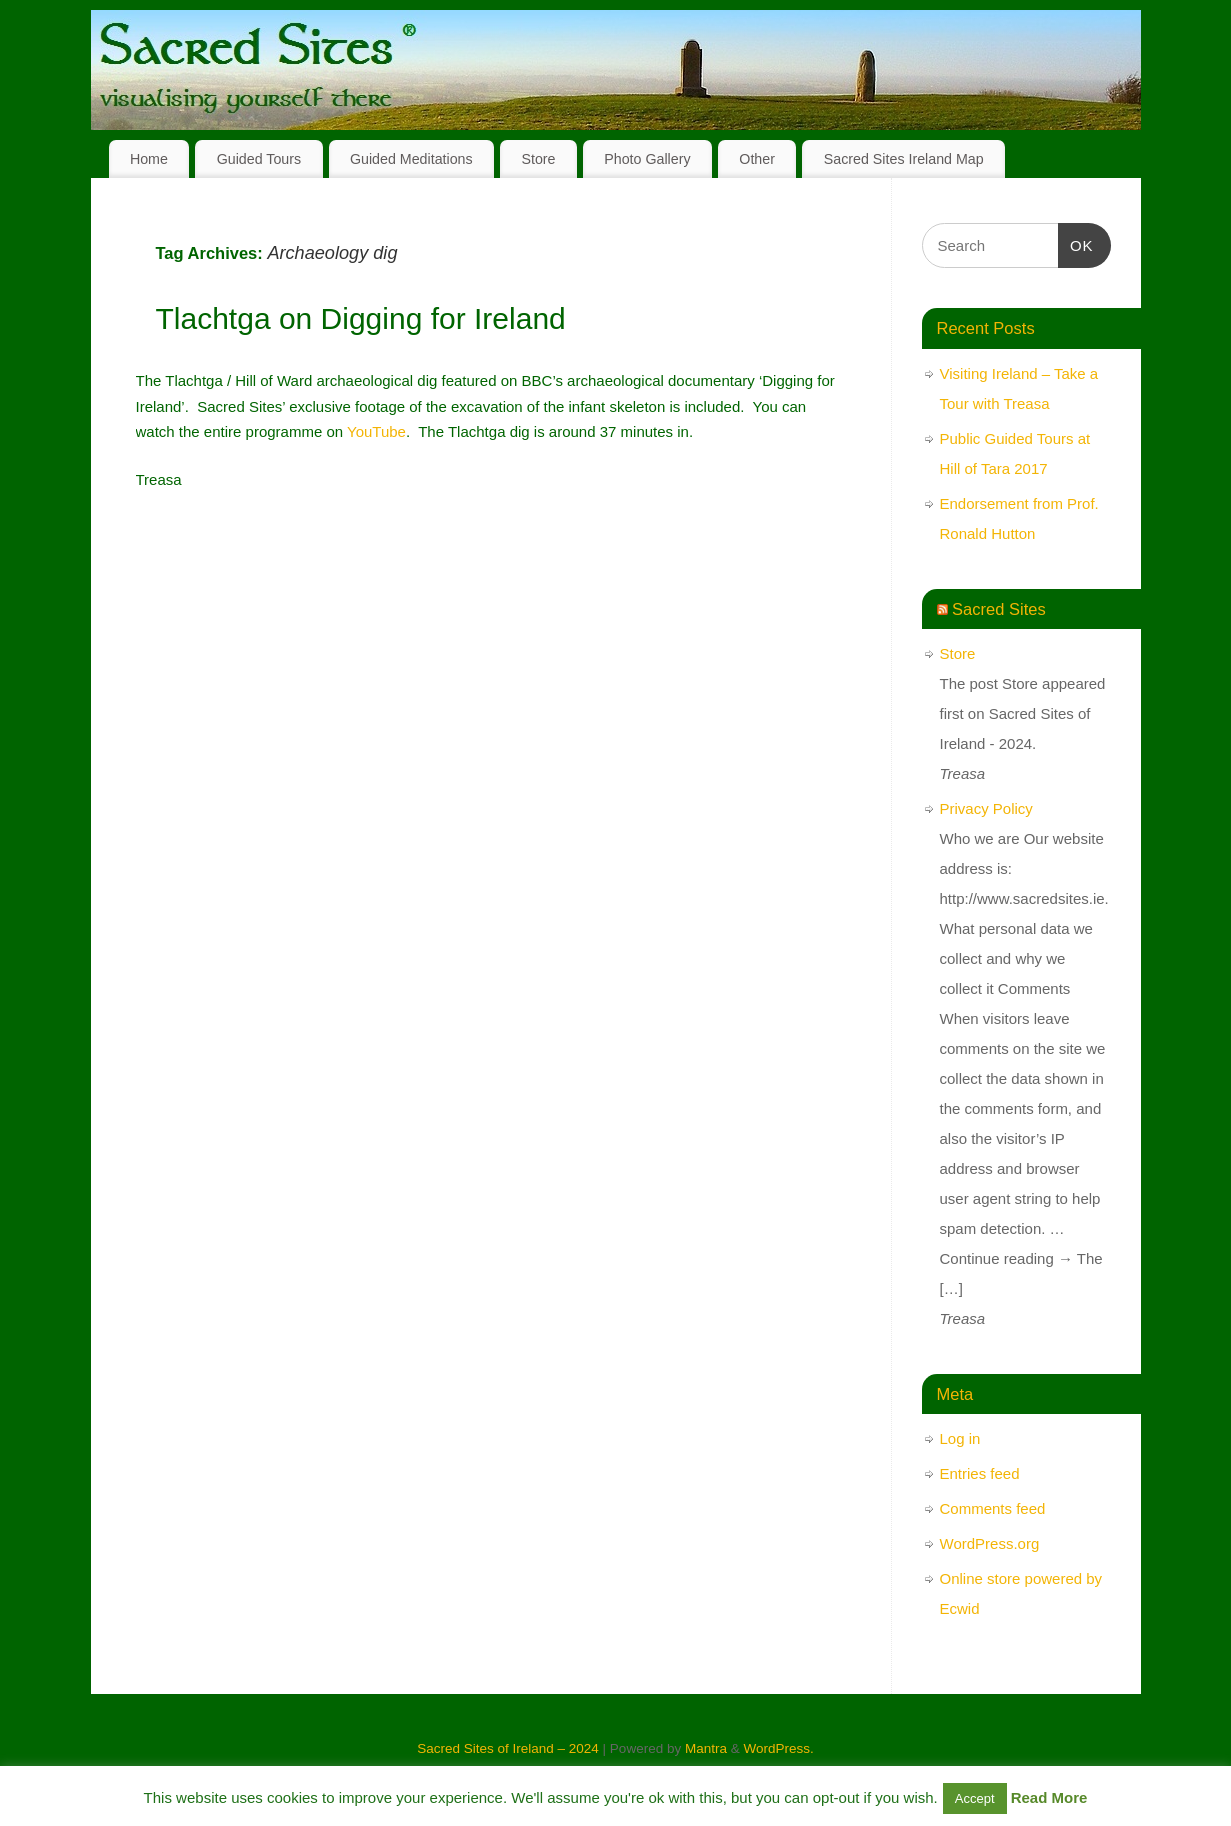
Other (757, 159)
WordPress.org (990, 1543)
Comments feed (993, 1508)
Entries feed (980, 1473)
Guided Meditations (411, 159)
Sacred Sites (999, 609)
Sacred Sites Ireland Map (904, 159)
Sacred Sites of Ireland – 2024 (508, 1748)
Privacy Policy (986, 808)
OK (1076, 243)
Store (538, 159)
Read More (1049, 1797)
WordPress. (778, 1748)
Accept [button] (975, 1798)
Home (149, 159)
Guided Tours (259, 159)
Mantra (706, 1748)
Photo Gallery (647, 159)
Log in (960, 1438)
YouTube (376, 431)
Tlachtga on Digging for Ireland (361, 318)
